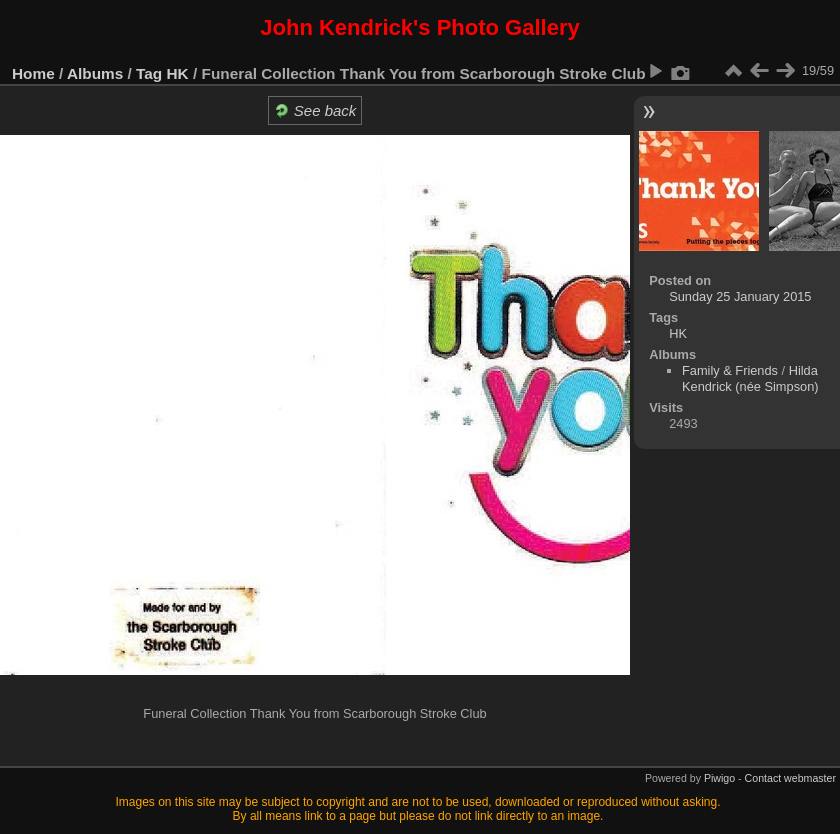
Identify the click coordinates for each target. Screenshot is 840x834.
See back (315, 110)
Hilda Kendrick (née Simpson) (750, 378)
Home (33, 73)
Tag (149, 73)
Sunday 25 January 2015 (740, 296)
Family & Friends (730, 370)
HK (178, 73)
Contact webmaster (790, 778)
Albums (95, 73)
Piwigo (719, 778)
